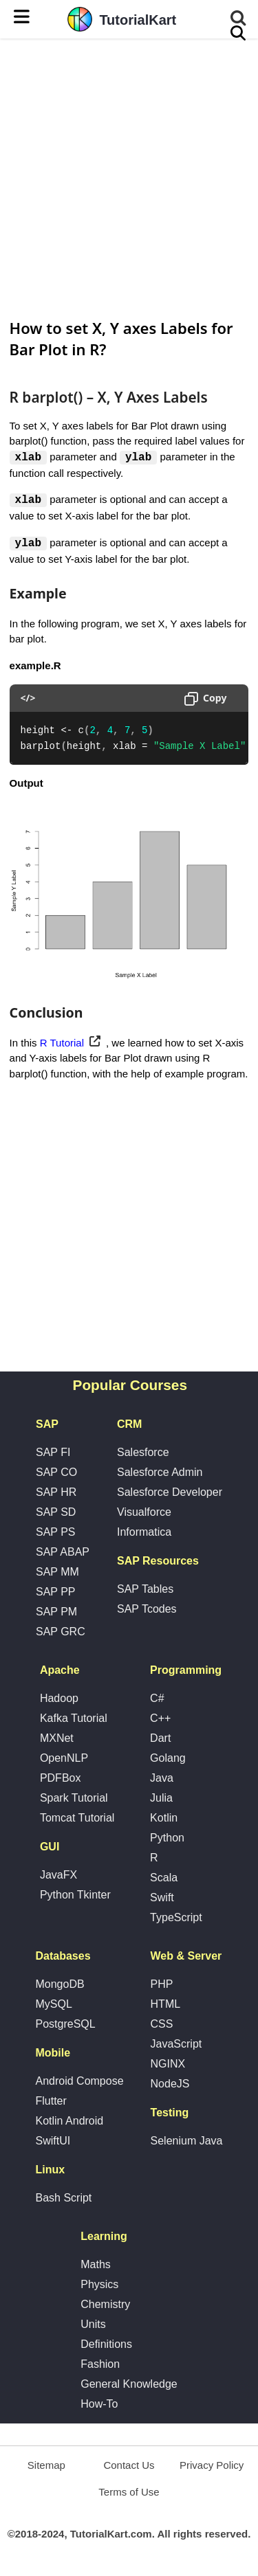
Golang (168, 1759)
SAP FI (53, 1453)
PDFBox (60, 1779)
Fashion (100, 2365)
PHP (162, 1985)
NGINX (168, 2065)
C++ (160, 1719)
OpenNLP (64, 1759)
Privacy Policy (212, 2466)
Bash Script (63, 2199)
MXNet (57, 1739)
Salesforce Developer (169, 1493)
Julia (161, 1799)
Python (167, 1839)
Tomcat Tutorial (77, 1819)
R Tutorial (62, 1043)
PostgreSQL (65, 2025)
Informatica (144, 1533)
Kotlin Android (69, 2122)
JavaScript (176, 2045)
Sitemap (46, 2466)
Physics (99, 2286)
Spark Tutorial (74, 1799)
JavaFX (58, 1876)
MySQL (53, 2005)
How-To (99, 2405)
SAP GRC (60, 1633)
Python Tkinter (75, 1896)
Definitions (106, 2345)
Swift (162, 1899)
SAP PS (56, 1533)
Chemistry (105, 2305)
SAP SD (56, 1513)
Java (161, 1779)
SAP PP (56, 1593)
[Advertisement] (129, 177)
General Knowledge (129, 2385)
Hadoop (59, 1699)
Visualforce (144, 1513)
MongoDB (59, 1985)
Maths (95, 2266)
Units (92, 2325)
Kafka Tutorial (73, 1719)
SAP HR (56, 1493)
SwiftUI (52, 2142)
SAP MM (57, 1573)
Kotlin (164, 1819)
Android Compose (79, 2082)
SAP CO (56, 1473)
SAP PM (56, 1613)
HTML (166, 2005)
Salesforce (143, 1453)
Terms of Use (128, 2493)
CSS (162, 2025)
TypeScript (176, 1919)
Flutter (50, 2102)
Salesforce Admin (160, 1473)
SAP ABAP (62, 1553)
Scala (164, 1879)
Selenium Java (187, 2142)
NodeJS (170, 2085)
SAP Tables (145, 1590)
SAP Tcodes (147, 1610)
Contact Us (128, 2466)
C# (157, 1699)
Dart (160, 1739)
